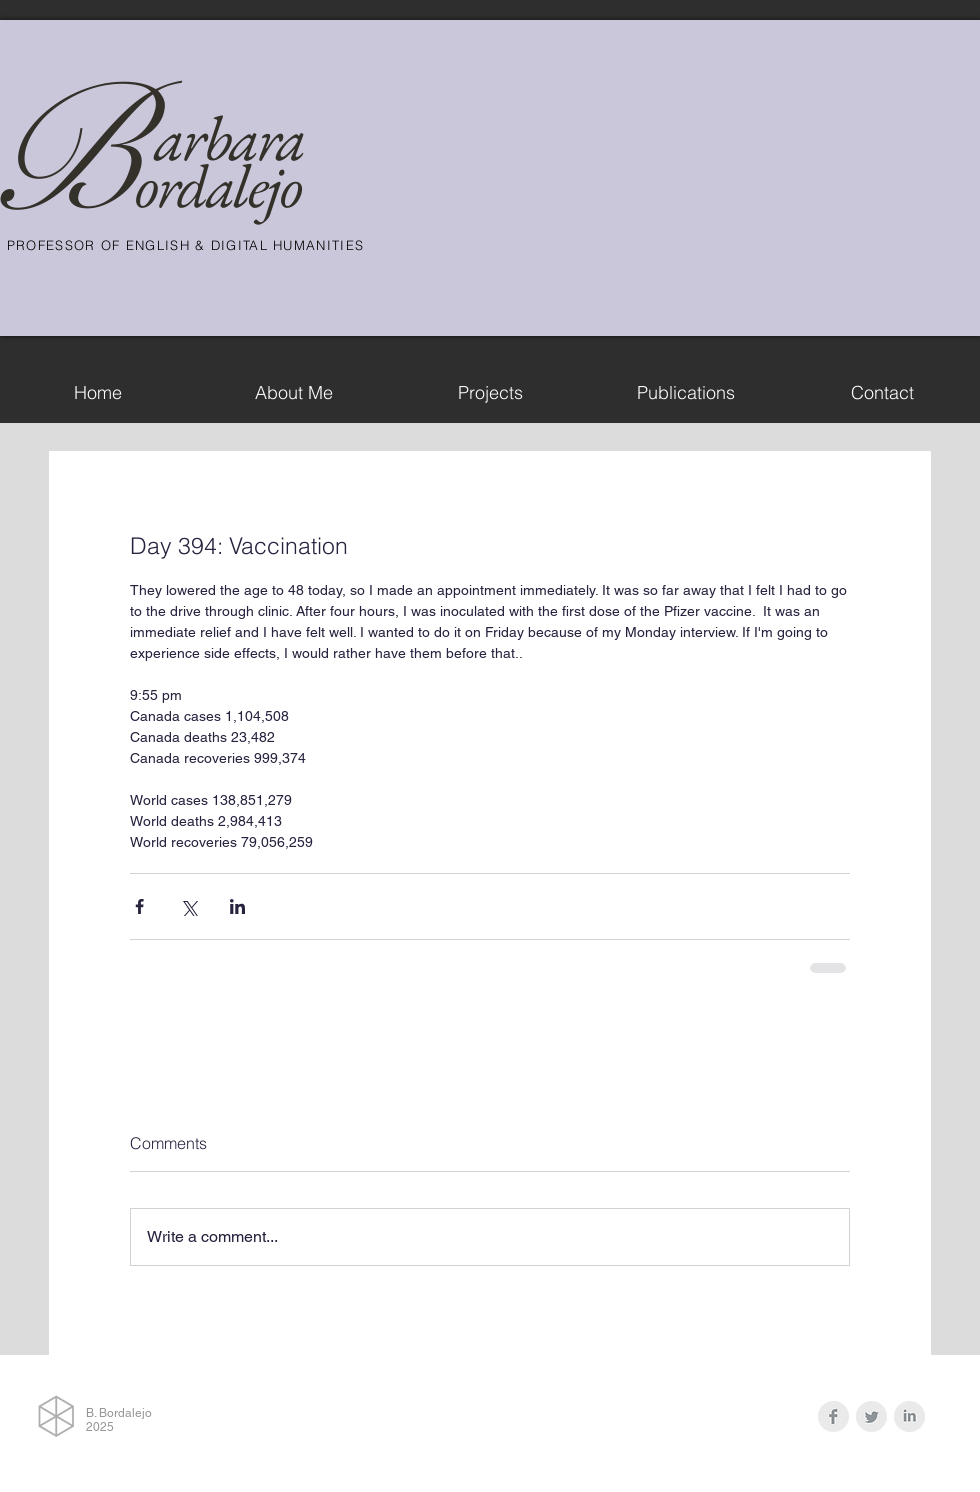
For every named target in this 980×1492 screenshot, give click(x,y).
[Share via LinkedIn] (237, 906)
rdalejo (229, 185)
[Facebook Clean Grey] (833, 1416)
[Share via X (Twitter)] (188, 906)
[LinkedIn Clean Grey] (909, 1416)
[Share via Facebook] (139, 906)
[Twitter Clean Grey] (871, 1416)
